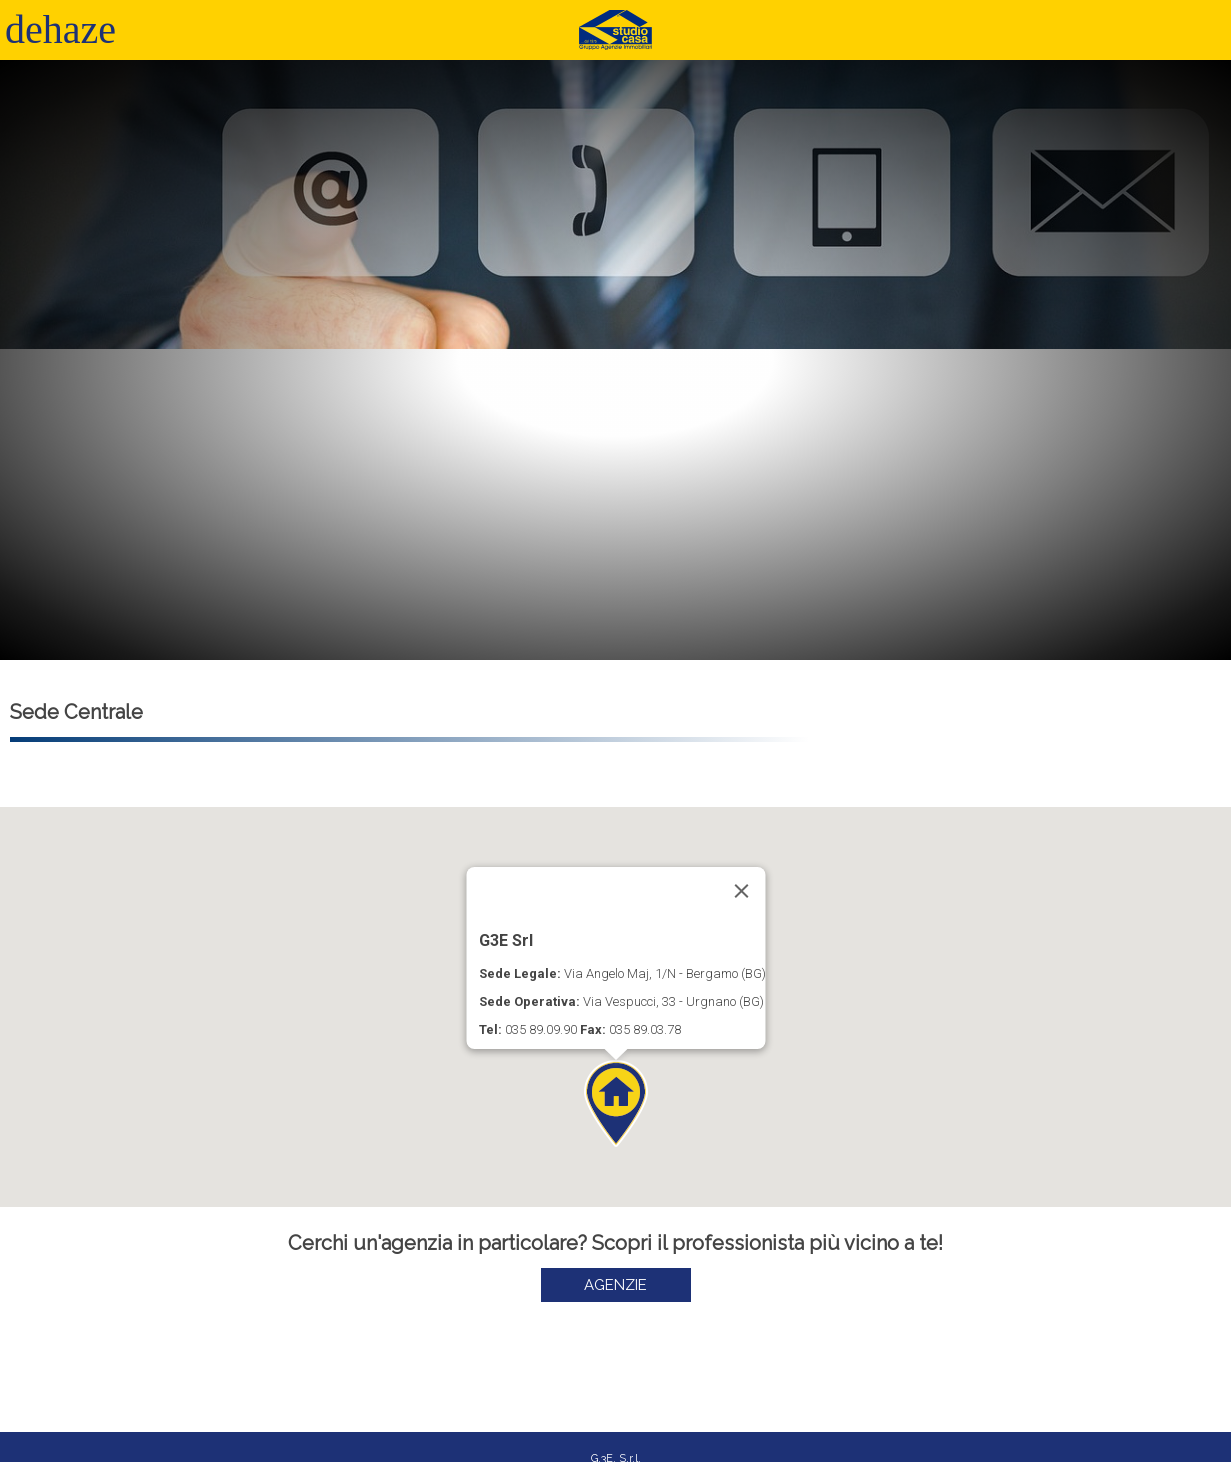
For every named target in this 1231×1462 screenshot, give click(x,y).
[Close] (741, 891)
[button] (616, 1103)
